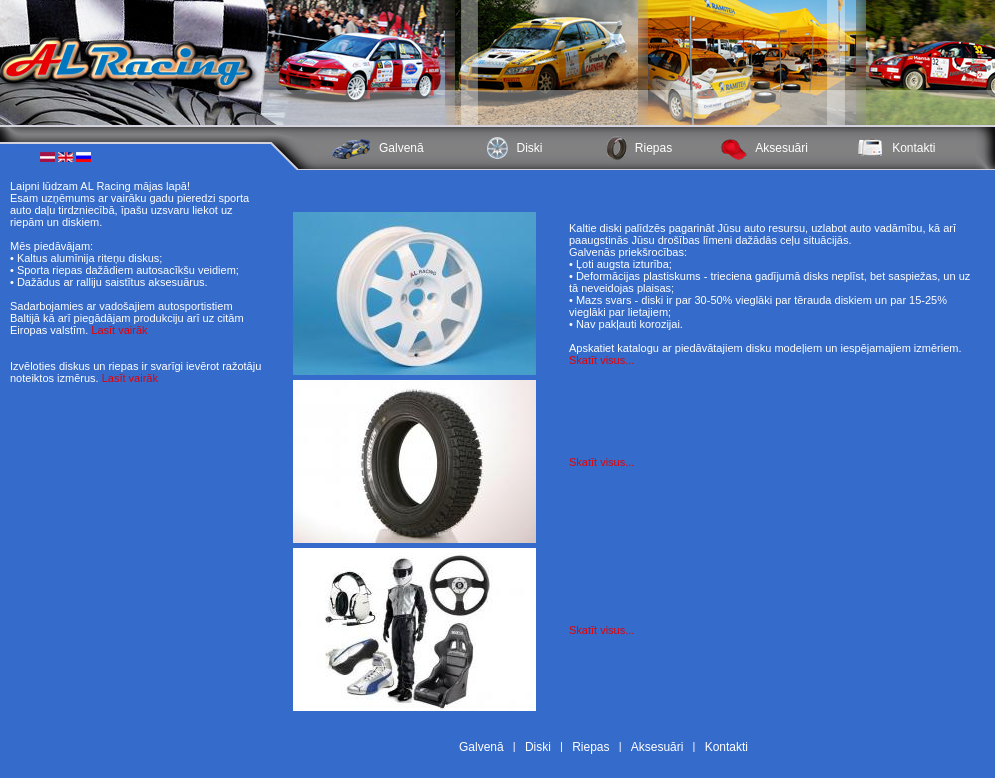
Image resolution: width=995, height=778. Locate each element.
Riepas (653, 148)
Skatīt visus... (601, 360)
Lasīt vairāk (119, 330)
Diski (530, 148)
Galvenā (401, 148)
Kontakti (913, 148)
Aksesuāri (781, 148)
